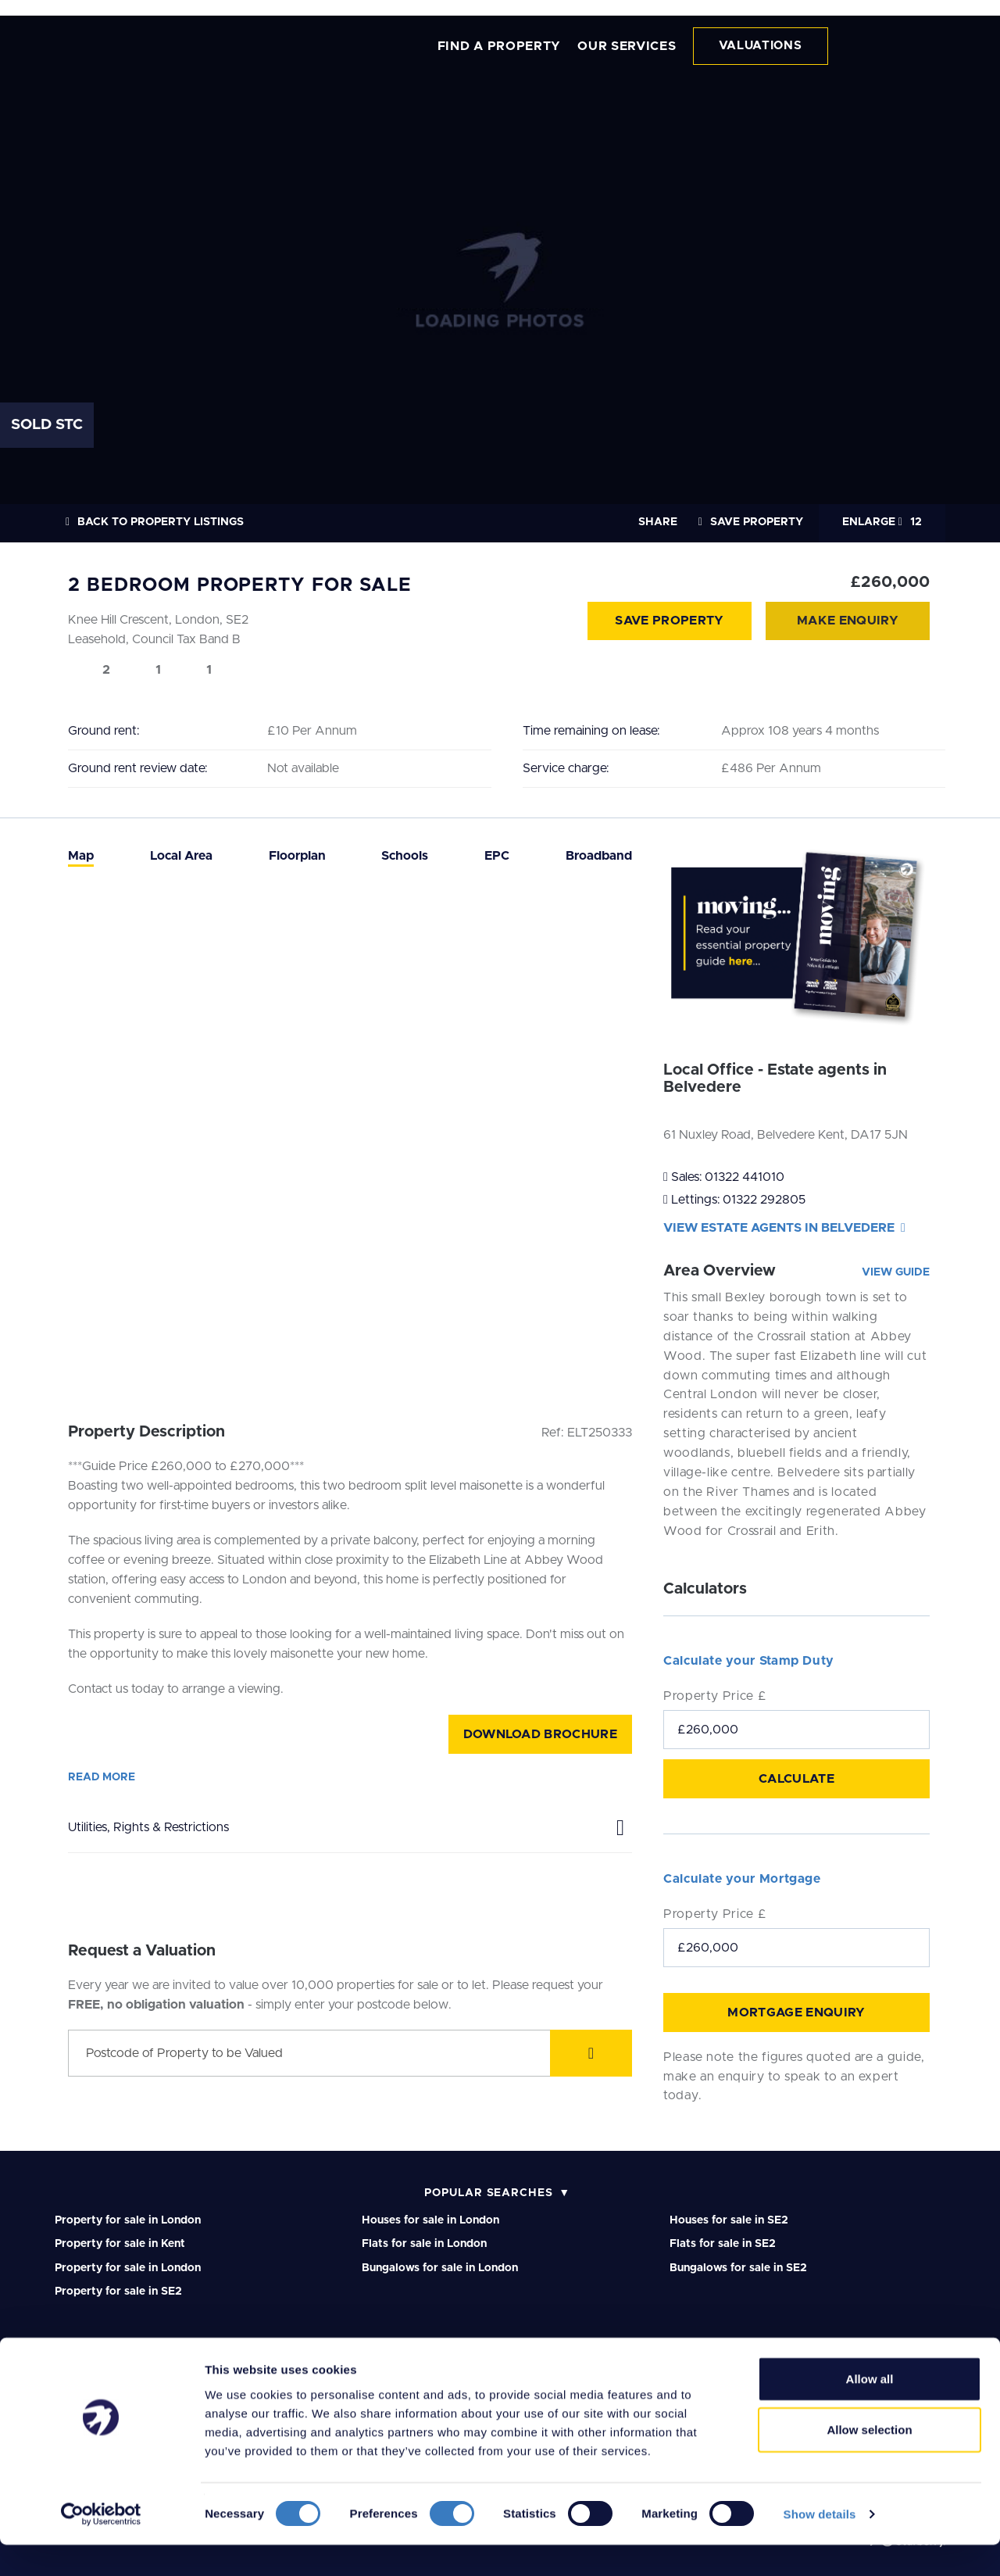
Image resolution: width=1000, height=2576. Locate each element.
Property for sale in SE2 (118, 2291)
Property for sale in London (128, 2220)
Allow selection (869, 2461)
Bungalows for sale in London (440, 2268)
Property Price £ (714, 1696)
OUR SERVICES (626, 46)
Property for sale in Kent (120, 2243)
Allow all (870, 2410)
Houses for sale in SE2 (729, 2220)
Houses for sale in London (430, 2220)
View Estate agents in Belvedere (784, 1228)
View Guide (896, 1272)
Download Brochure (540, 1734)
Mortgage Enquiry (796, 2012)
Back (155, 522)
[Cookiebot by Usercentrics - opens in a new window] (101, 2545)
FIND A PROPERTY (500, 46)
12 (882, 522)
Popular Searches (488, 2193)
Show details (820, 2545)
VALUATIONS (760, 46)
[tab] (81, 856)
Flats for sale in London (424, 2243)
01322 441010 (744, 1177)
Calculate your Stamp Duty (748, 1661)
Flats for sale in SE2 (723, 2243)
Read (101, 1777)
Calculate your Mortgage (742, 1879)
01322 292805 (764, 1199)
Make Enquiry (847, 620)
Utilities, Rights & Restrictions (350, 1825)
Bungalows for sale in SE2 (738, 2268)
